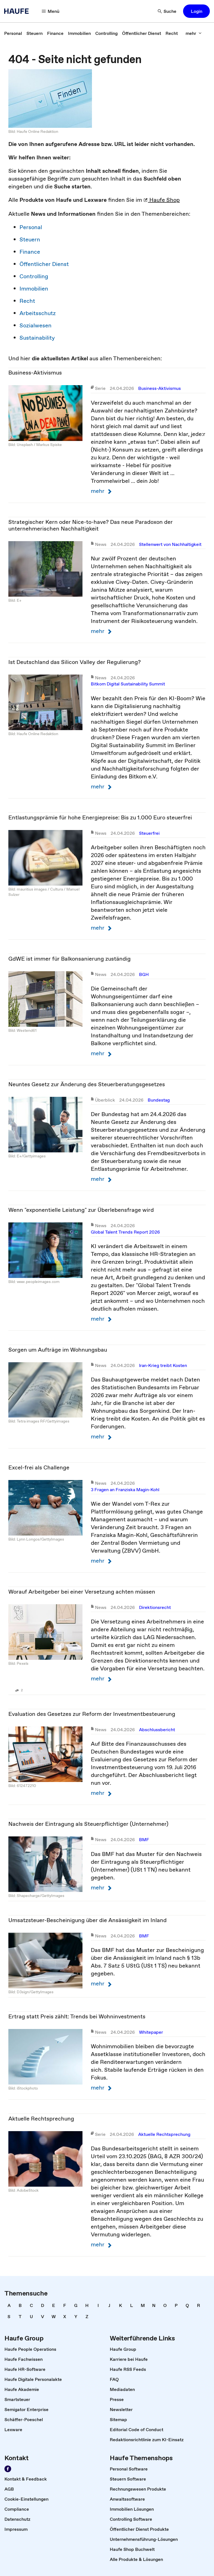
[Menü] (51, 11)
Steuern (30, 239)
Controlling (34, 276)
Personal (31, 227)
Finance (30, 252)
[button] (196, 11)
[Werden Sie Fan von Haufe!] (7, 2468)
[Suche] (167, 11)
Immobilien (34, 288)
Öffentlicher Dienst (44, 264)
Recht (27, 301)
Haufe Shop (162, 200)
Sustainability (37, 338)
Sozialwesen (36, 325)
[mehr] (193, 33)
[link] (13, 33)
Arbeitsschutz (38, 313)
